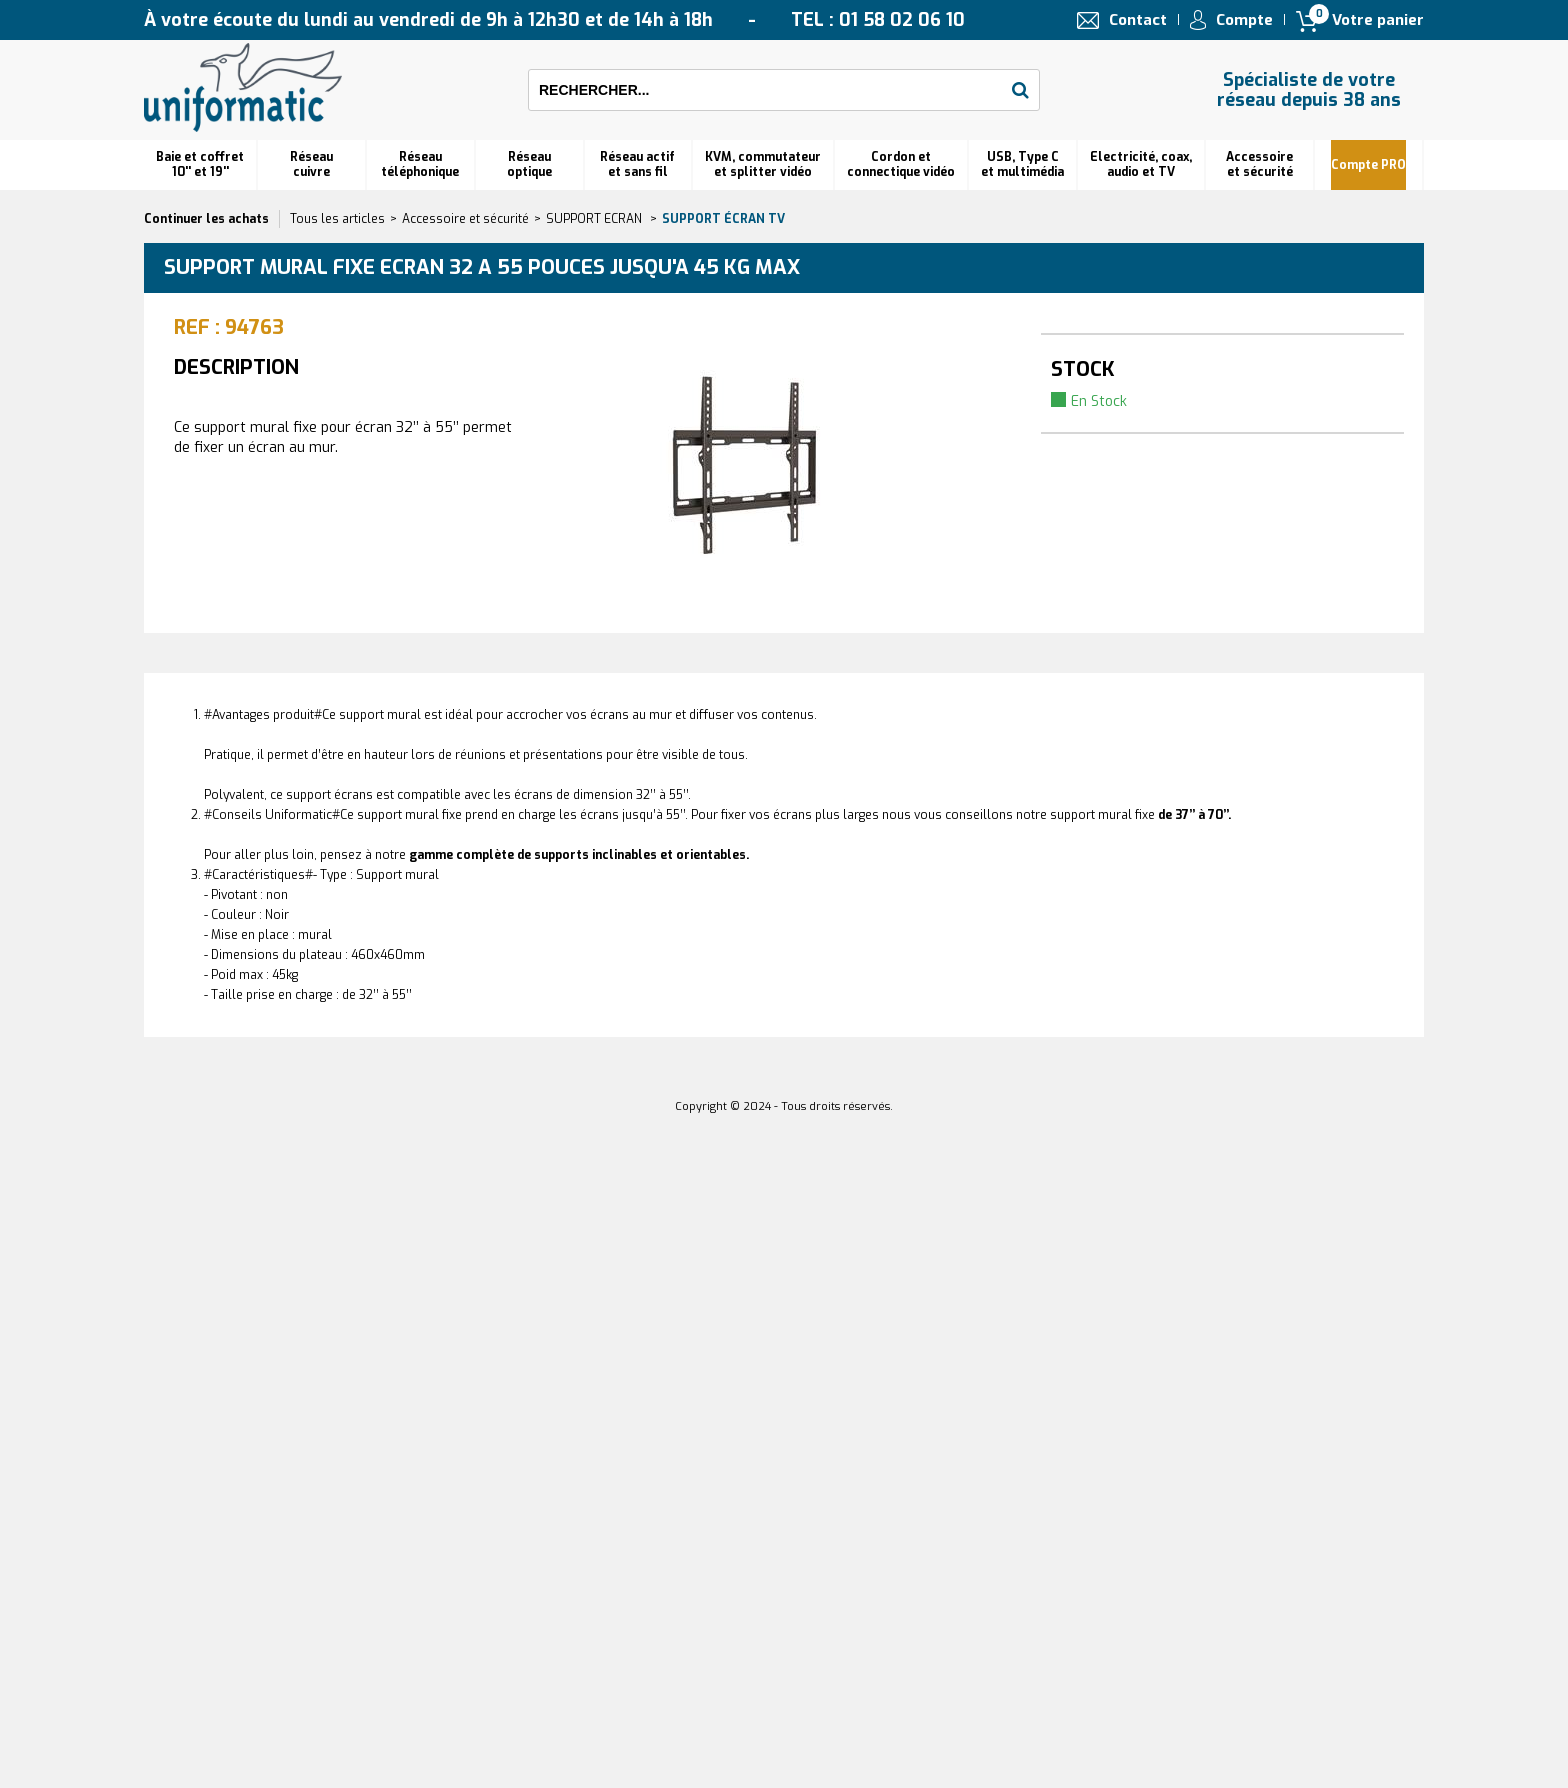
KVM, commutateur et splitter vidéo (763, 164)
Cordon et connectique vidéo (901, 164)
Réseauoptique (529, 164)
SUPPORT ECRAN (595, 219)
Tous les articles (337, 219)
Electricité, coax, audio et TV (1141, 164)
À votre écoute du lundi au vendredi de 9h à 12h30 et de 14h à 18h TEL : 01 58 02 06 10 (554, 20)
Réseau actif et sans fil (637, 164)
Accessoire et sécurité (1259, 164)
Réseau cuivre (311, 164)
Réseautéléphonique (420, 164)
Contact (1138, 20)
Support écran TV (723, 219)
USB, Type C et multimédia (1022, 164)
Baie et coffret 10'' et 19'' (200, 164)
